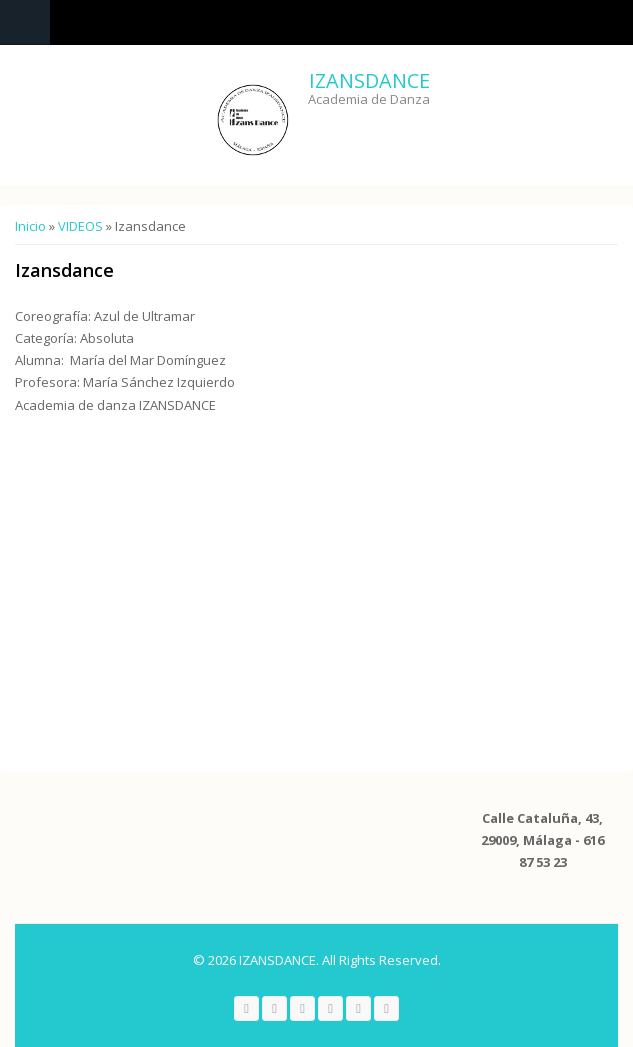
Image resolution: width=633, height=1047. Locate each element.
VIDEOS (80, 226)
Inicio (30, 226)
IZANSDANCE (369, 80)
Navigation (25, 22)
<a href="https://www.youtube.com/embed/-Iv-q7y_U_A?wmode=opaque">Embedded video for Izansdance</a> (225, 588)
